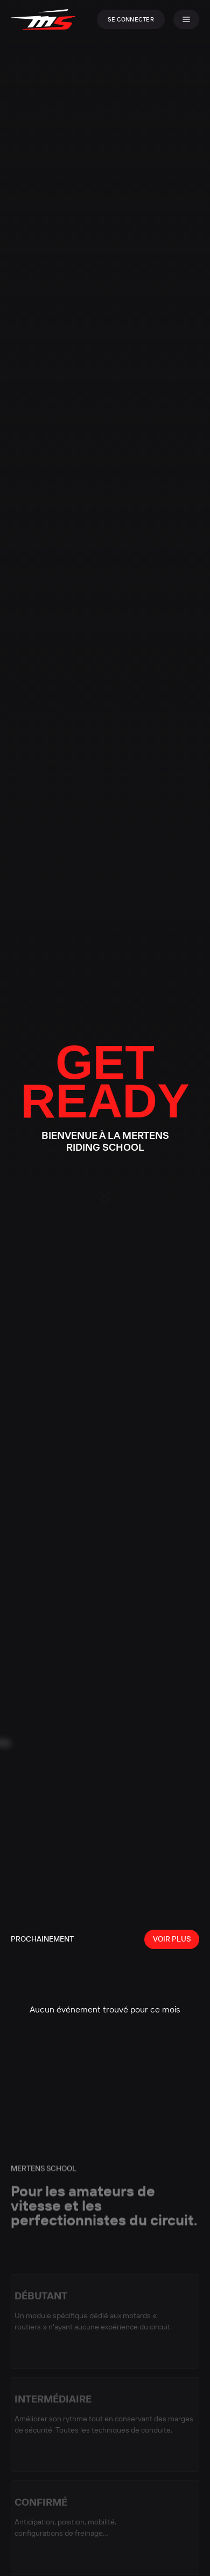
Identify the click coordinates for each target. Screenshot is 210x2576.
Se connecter (131, 19)
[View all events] (171, 1939)
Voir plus (172, 1939)
